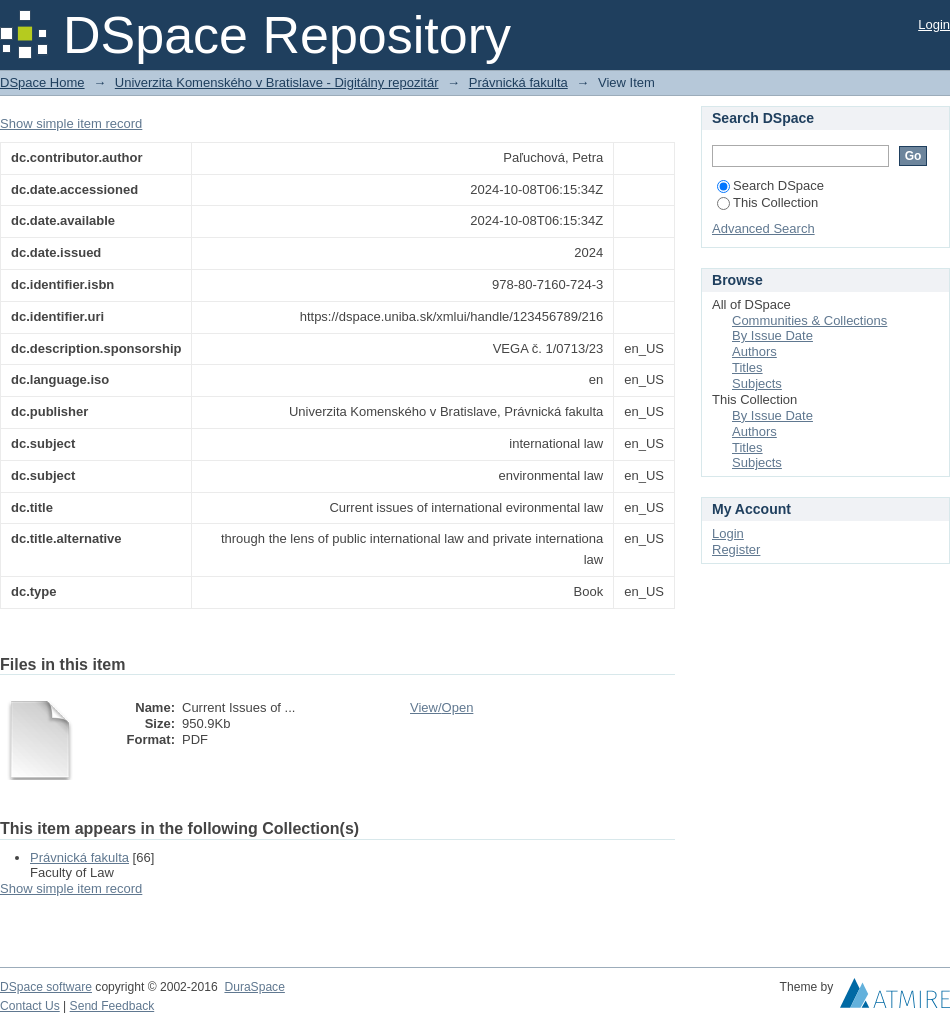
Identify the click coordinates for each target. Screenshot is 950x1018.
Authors (754, 351)
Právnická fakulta (518, 82)
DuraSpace (254, 987)
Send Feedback (112, 1006)
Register (736, 549)
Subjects (757, 383)
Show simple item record (71, 123)
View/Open (441, 707)
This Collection (767, 202)
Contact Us (30, 1006)
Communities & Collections (809, 320)
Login (934, 24)
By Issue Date (772, 335)
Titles (747, 367)
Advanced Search (763, 228)
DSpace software (46, 987)
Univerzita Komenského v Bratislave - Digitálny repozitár (277, 82)
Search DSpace (770, 185)
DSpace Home (42, 82)
